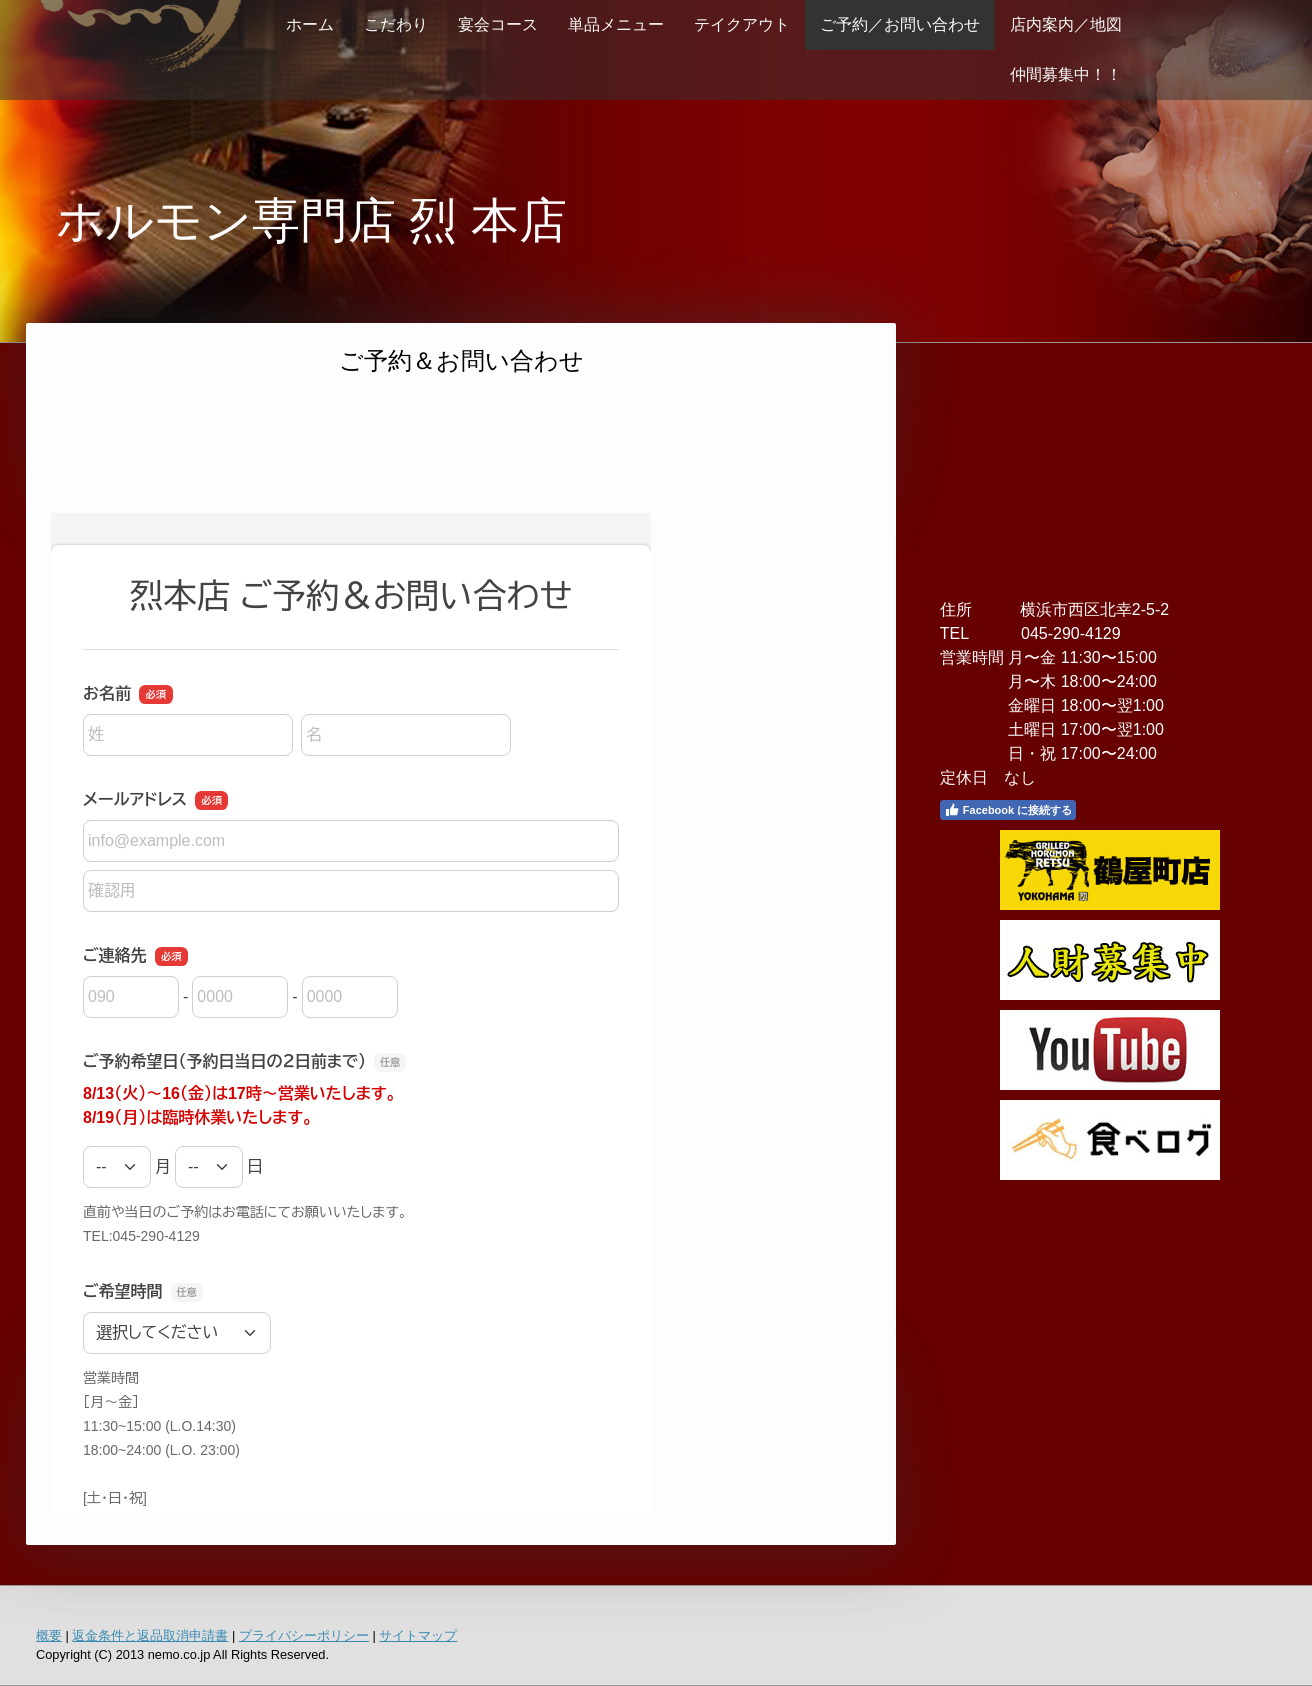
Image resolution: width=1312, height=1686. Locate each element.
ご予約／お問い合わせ (900, 24)
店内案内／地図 (1066, 24)
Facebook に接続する (1008, 810)
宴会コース (498, 24)
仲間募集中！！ (1066, 74)
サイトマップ (418, 1635)
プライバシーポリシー (304, 1635)
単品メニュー (616, 24)
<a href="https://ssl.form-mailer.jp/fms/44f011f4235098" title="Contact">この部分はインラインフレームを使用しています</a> (351, 1013)
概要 (49, 1635)
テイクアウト (742, 24)
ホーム (310, 24)
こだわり (396, 24)
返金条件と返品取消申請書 (150, 1635)
